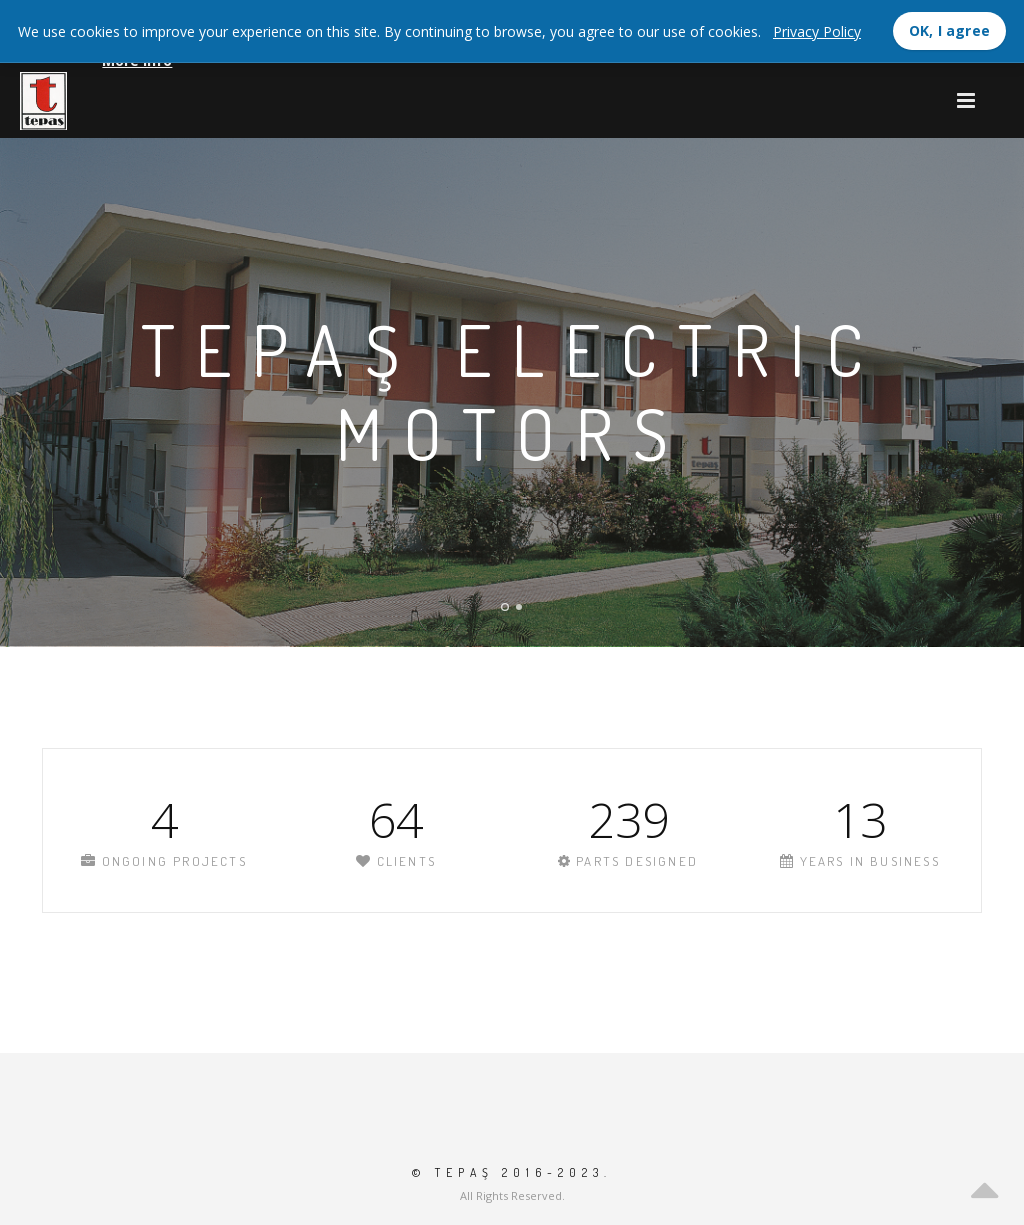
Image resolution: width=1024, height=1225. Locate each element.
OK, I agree (949, 30)
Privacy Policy (817, 31)
